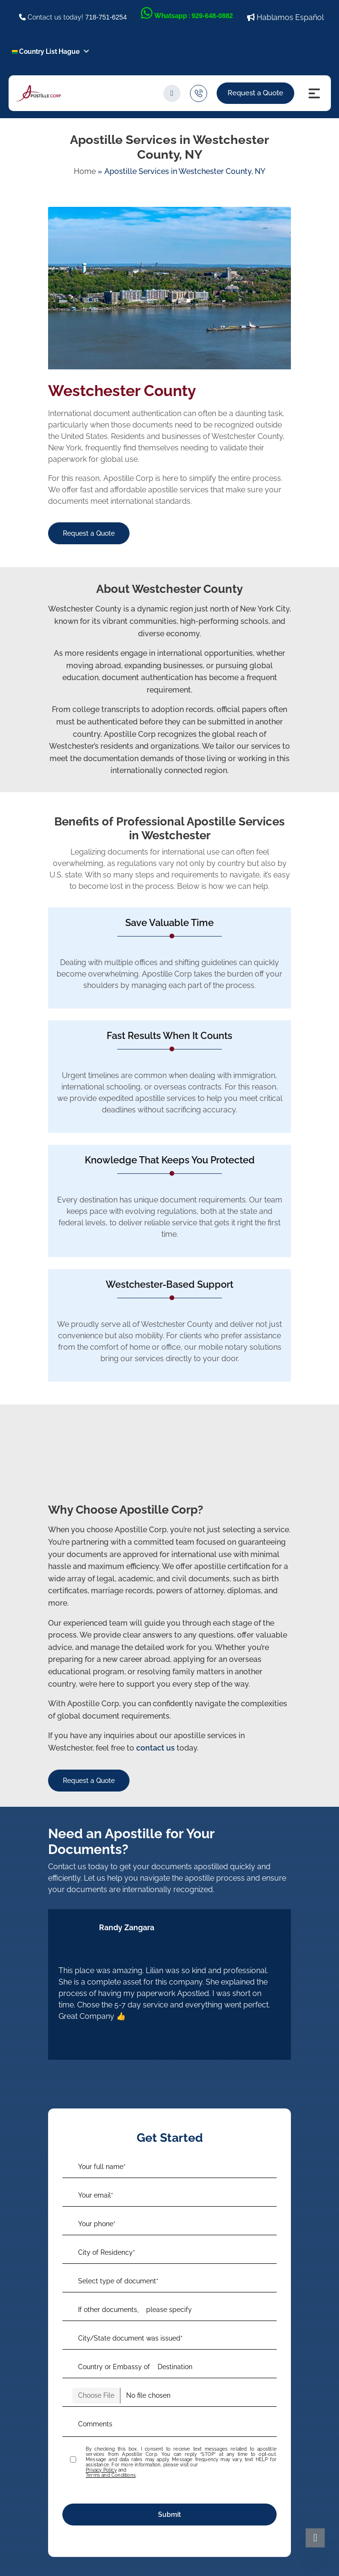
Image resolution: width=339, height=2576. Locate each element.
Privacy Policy (101, 2470)
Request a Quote (255, 93)
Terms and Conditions (111, 2475)
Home (85, 171)
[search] (171, 93)
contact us (155, 1747)
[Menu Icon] (314, 93)
